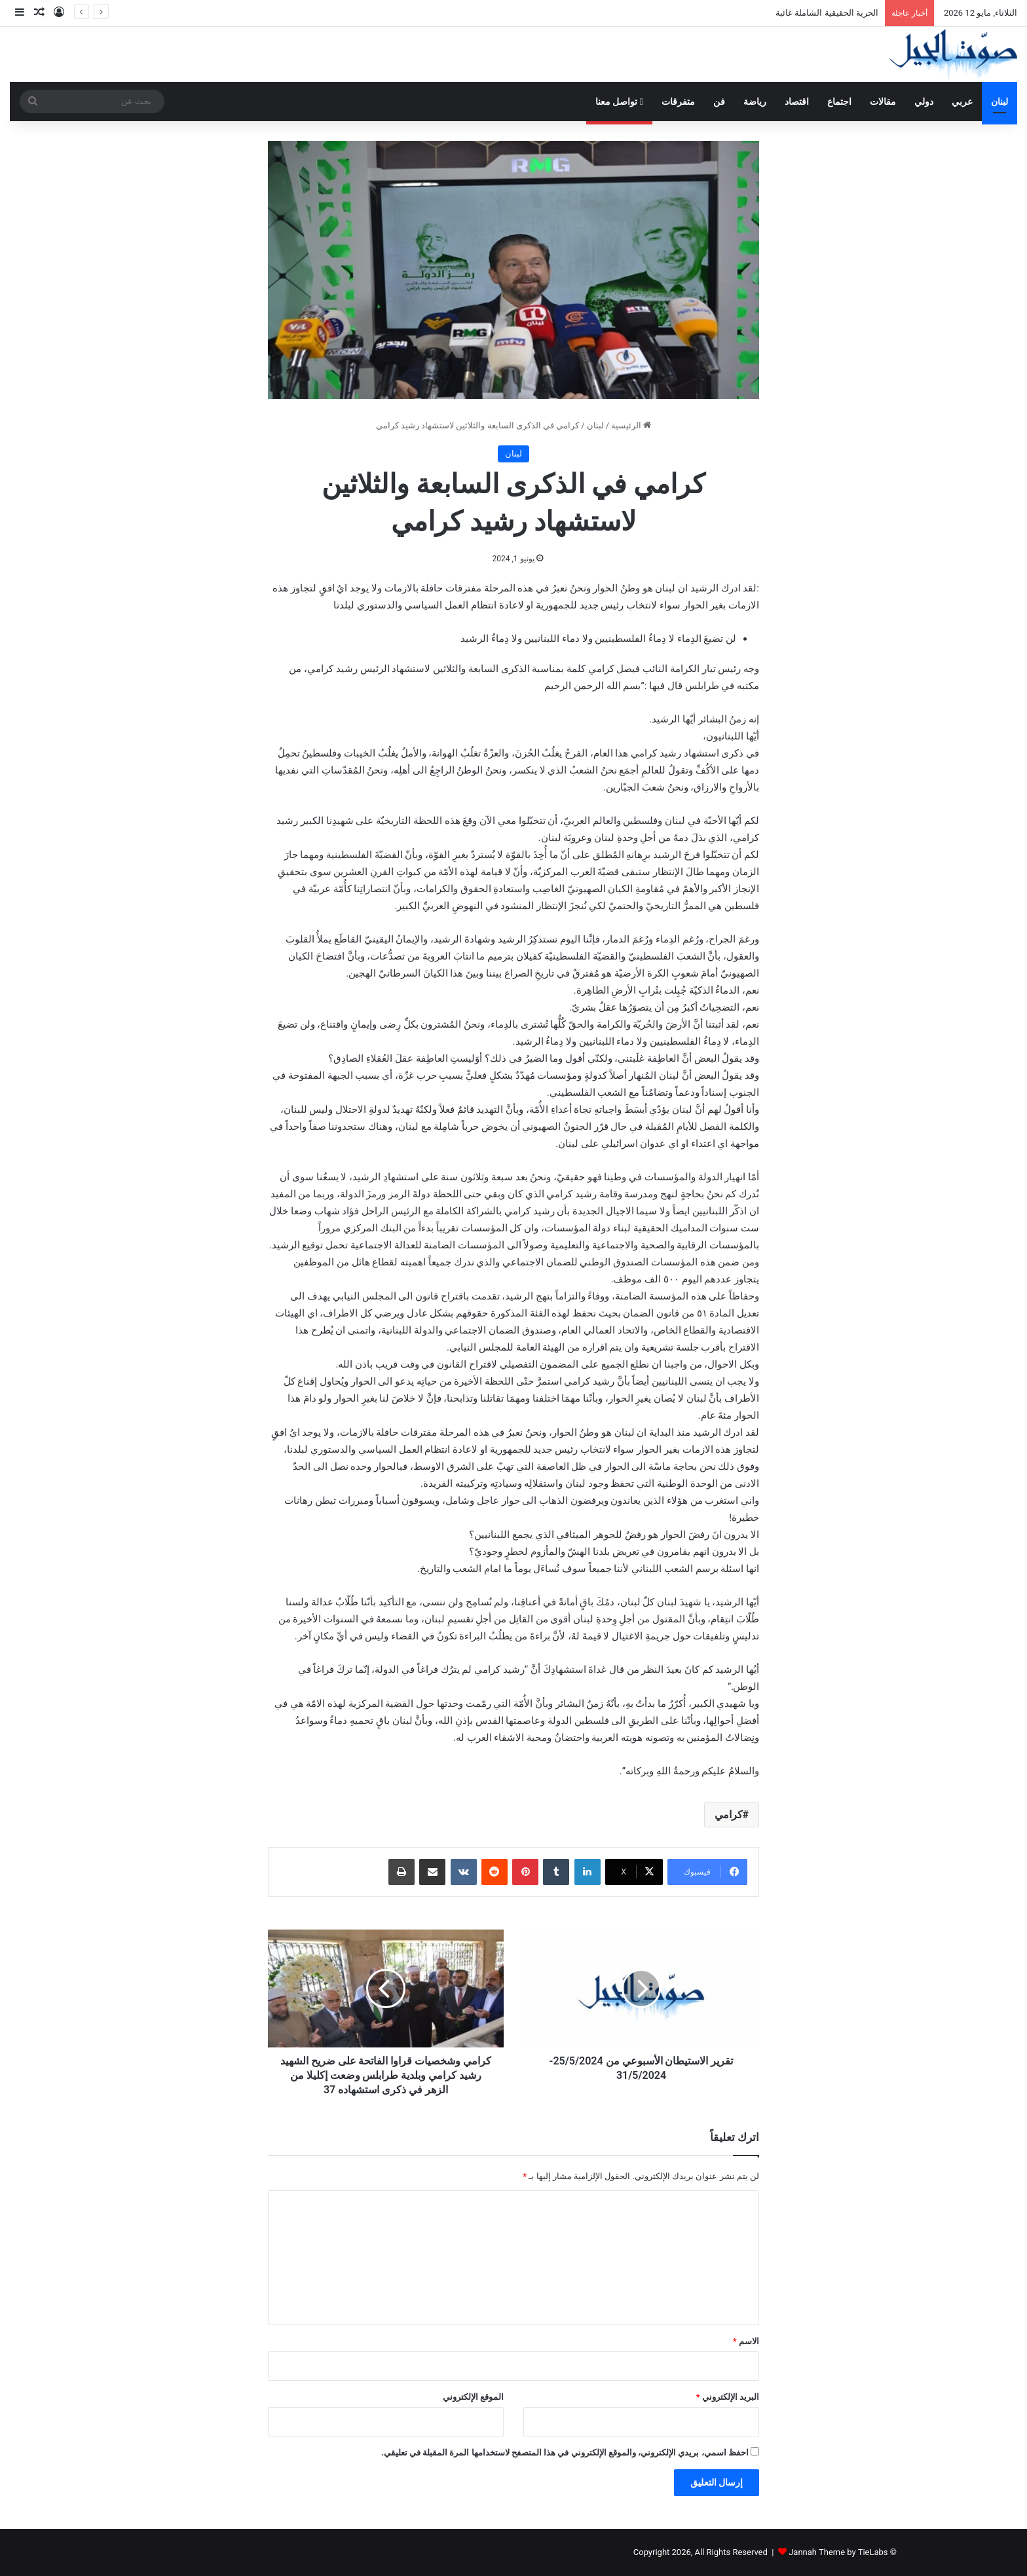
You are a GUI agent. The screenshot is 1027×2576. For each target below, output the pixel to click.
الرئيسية (631, 425)
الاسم (746, 2341)
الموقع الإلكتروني (473, 2397)
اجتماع (839, 101)
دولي (923, 101)
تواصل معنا (619, 101)
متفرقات (678, 101)
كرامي (729, 1814)
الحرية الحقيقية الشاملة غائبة (826, 13)
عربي (962, 101)
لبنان (999, 101)
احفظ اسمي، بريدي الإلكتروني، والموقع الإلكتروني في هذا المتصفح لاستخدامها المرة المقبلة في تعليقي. (565, 2452)
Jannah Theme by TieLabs (838, 2552)
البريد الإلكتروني (727, 2397)
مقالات (883, 101)
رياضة (754, 101)
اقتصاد (797, 101)
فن (719, 101)
